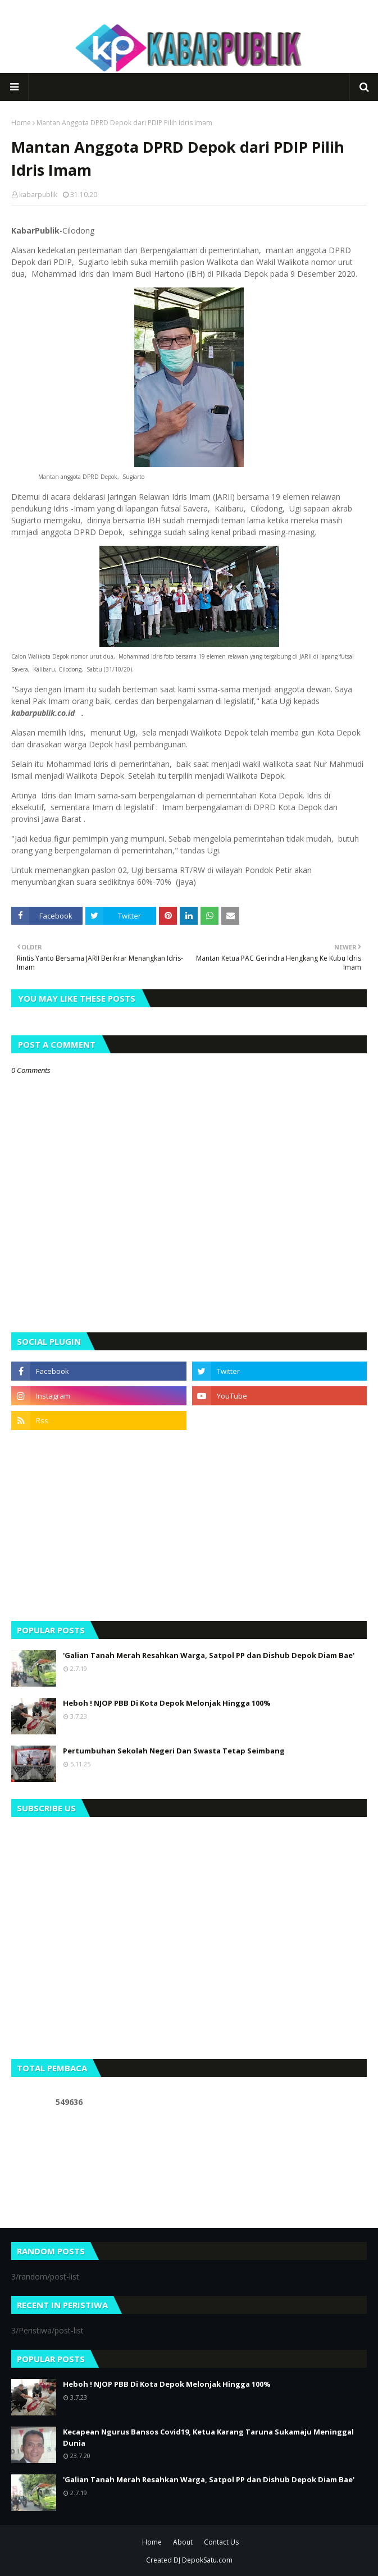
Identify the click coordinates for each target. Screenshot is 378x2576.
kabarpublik (38, 194)
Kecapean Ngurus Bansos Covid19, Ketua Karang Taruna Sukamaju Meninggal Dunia (208, 2437)
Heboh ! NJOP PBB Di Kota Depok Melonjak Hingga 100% (167, 1703)
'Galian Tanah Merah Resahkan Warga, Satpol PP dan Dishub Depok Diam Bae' (208, 1655)
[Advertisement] (189, 1525)
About (183, 2542)
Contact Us (221, 2542)
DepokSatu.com (207, 2560)
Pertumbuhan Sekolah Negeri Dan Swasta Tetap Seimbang (174, 1751)
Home (21, 122)
